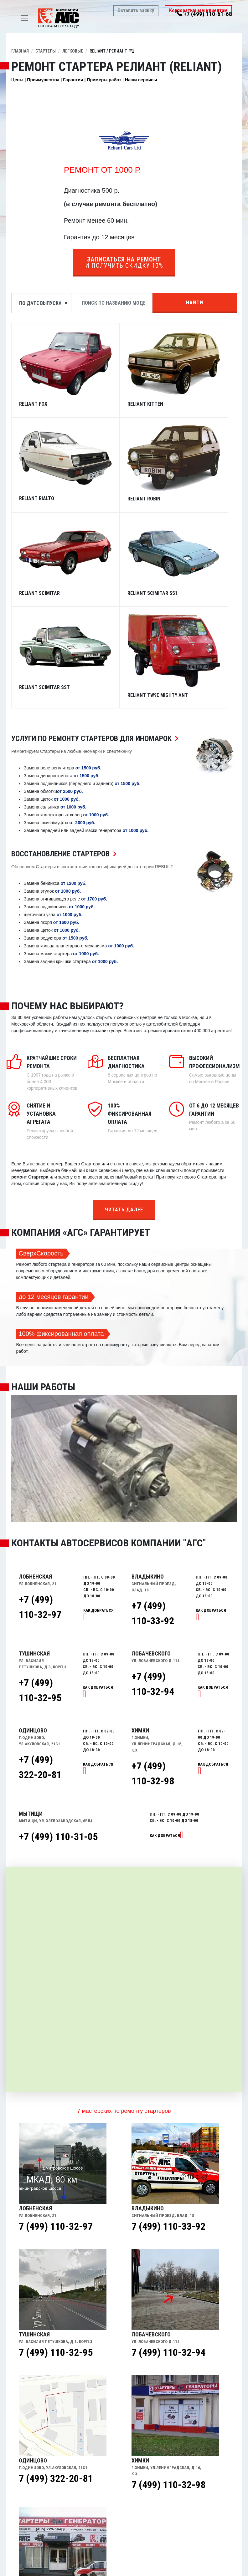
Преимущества (43, 79)
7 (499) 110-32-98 (168, 2388)
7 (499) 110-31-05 (56, 2514)
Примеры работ (104, 79)
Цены (17, 79)
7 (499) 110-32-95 (56, 2256)
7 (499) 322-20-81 (56, 2382)
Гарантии (73, 79)
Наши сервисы (141, 79)
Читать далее (124, 1113)
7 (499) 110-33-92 (168, 2130)
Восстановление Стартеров (65, 757)
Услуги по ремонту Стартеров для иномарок (96, 641)
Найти (194, 303)
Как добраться (165, 1739)
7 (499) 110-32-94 (168, 2256)
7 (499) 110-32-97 (56, 2130)
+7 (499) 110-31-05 (58, 1740)
